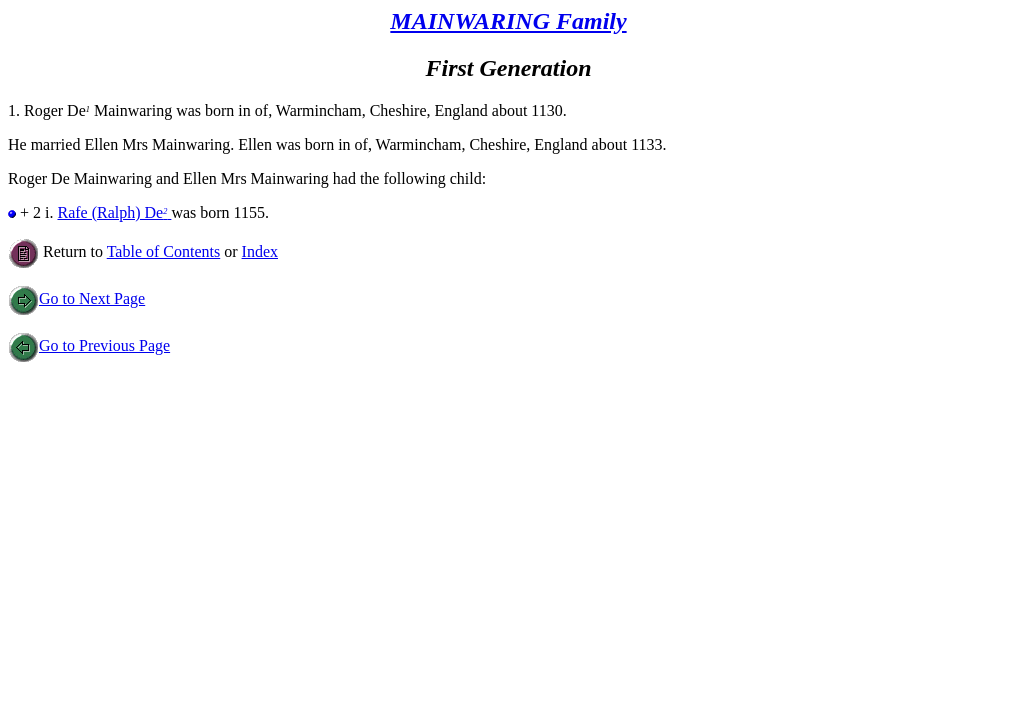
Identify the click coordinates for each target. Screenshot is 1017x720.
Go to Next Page (76, 298)
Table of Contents (164, 251)
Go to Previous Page (89, 345)
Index (260, 251)
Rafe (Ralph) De (114, 212)
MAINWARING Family (508, 21)
